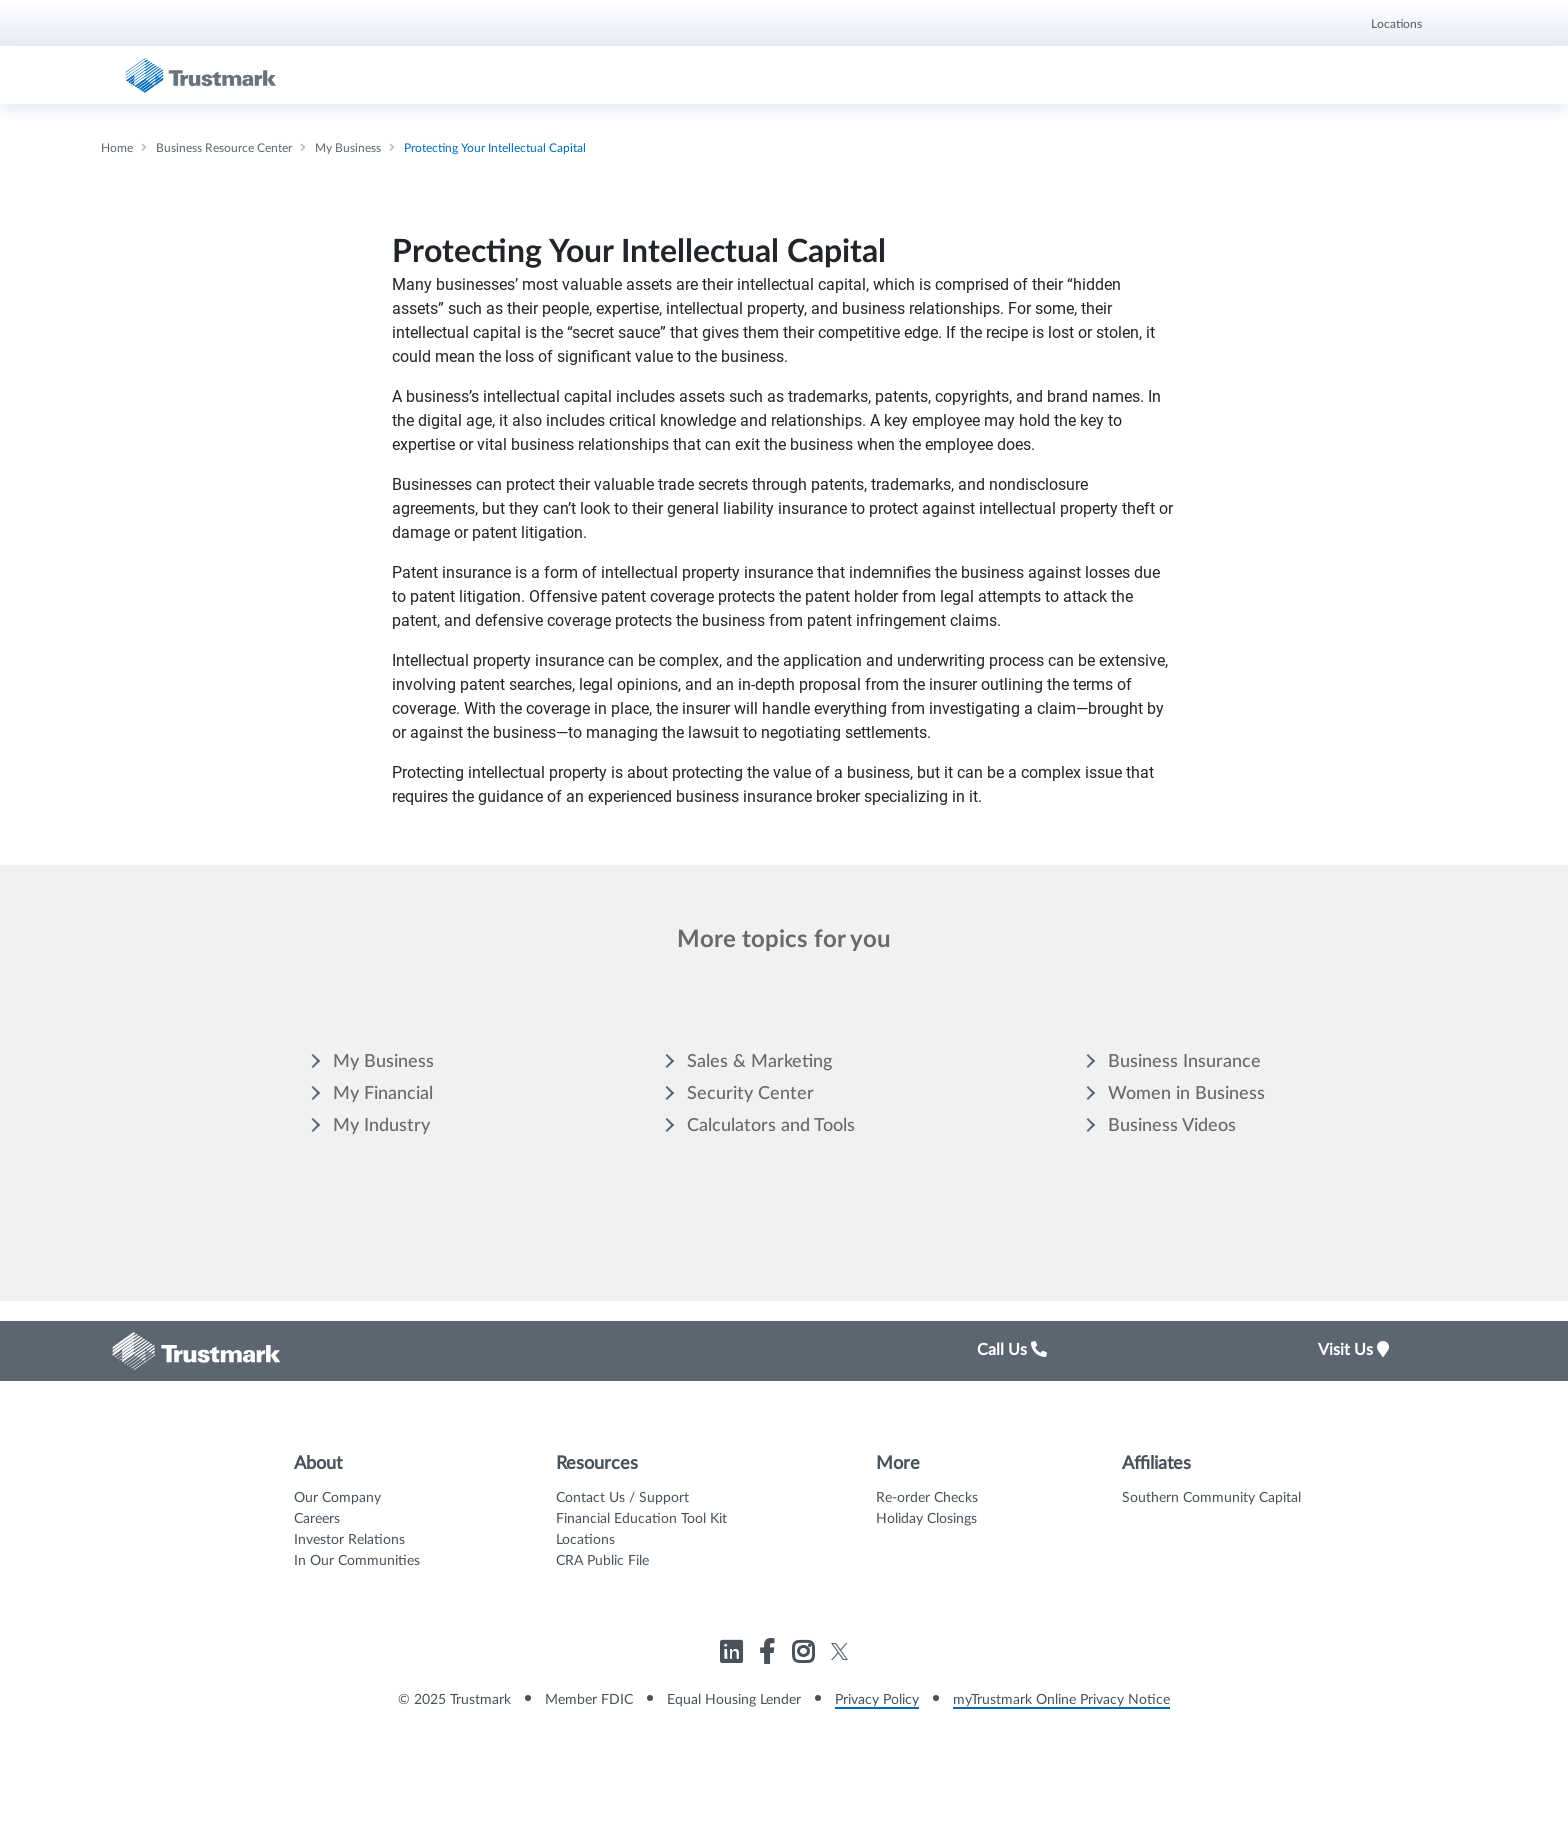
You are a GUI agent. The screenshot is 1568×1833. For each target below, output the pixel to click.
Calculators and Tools (771, 1126)
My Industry (381, 1126)
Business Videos (1172, 1126)
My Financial (383, 1094)
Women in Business (1186, 1094)
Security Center (750, 1094)
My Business (383, 1062)
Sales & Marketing (759, 1062)
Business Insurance (1184, 1062)
